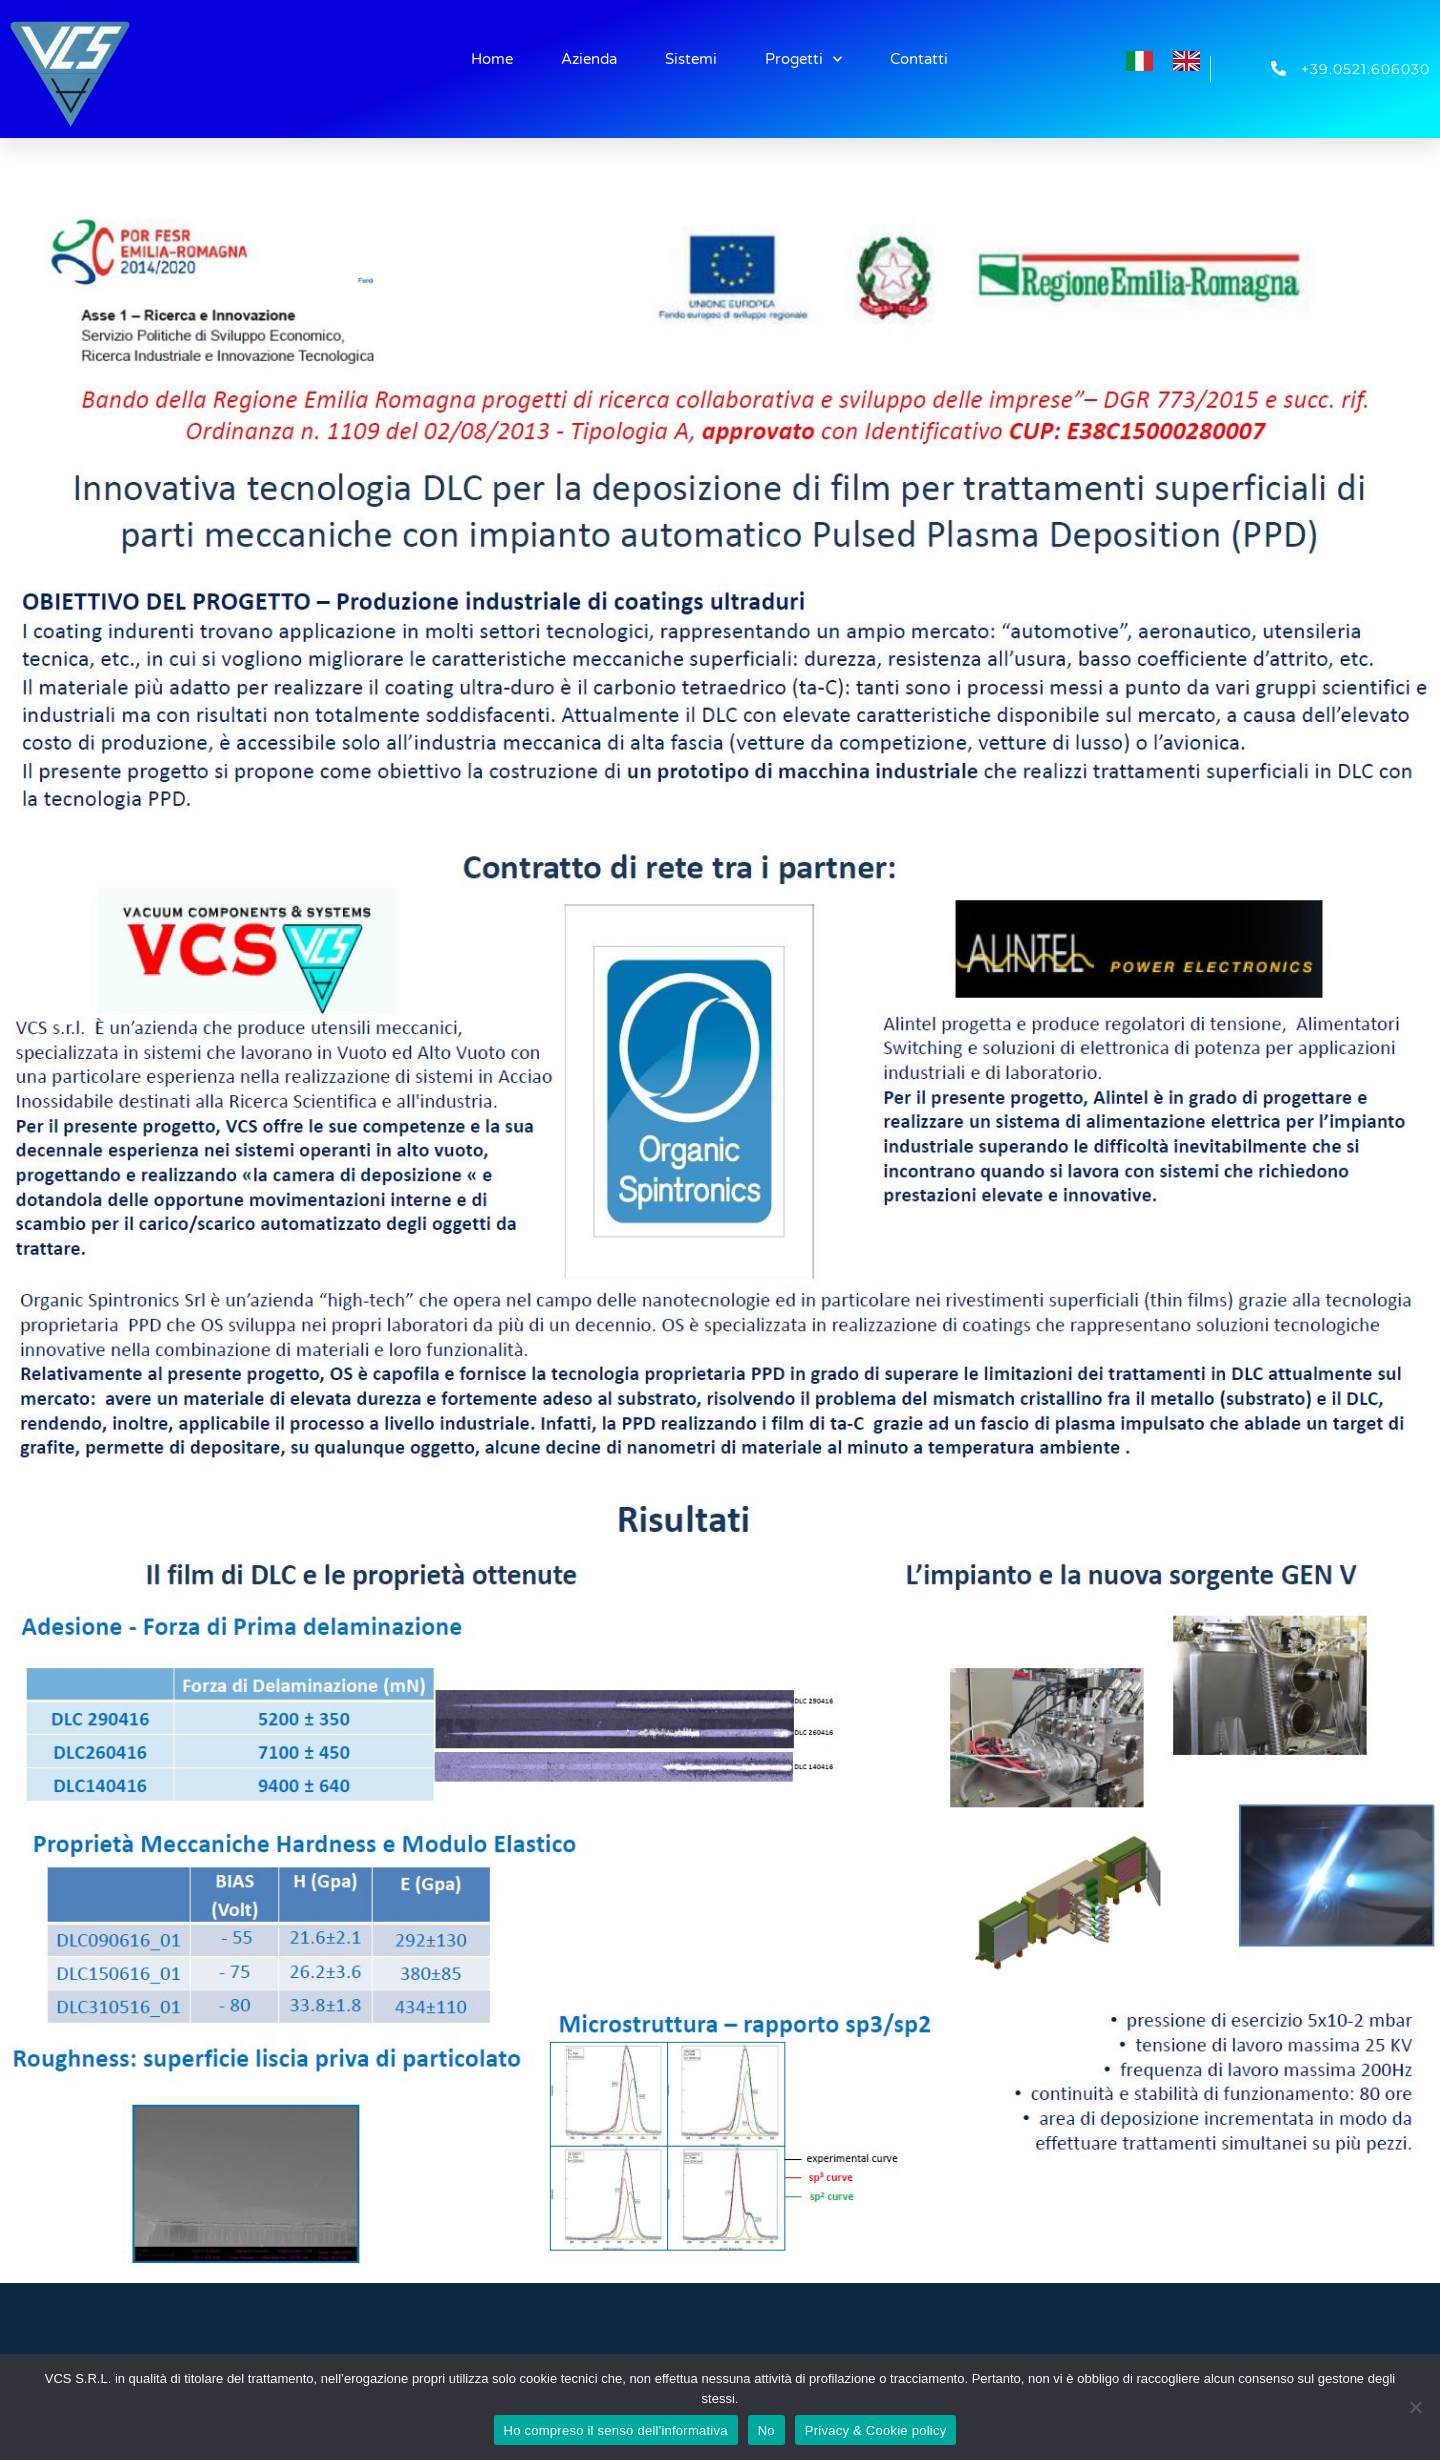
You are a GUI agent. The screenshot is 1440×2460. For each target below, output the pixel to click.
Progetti (803, 59)
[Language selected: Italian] (1173, 58)
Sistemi (691, 59)
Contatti (919, 59)
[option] (1191, 60)
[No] (1415, 2407)
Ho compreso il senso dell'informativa (616, 2430)
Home (492, 59)
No (766, 2430)
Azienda (589, 59)
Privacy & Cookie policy (876, 2430)
